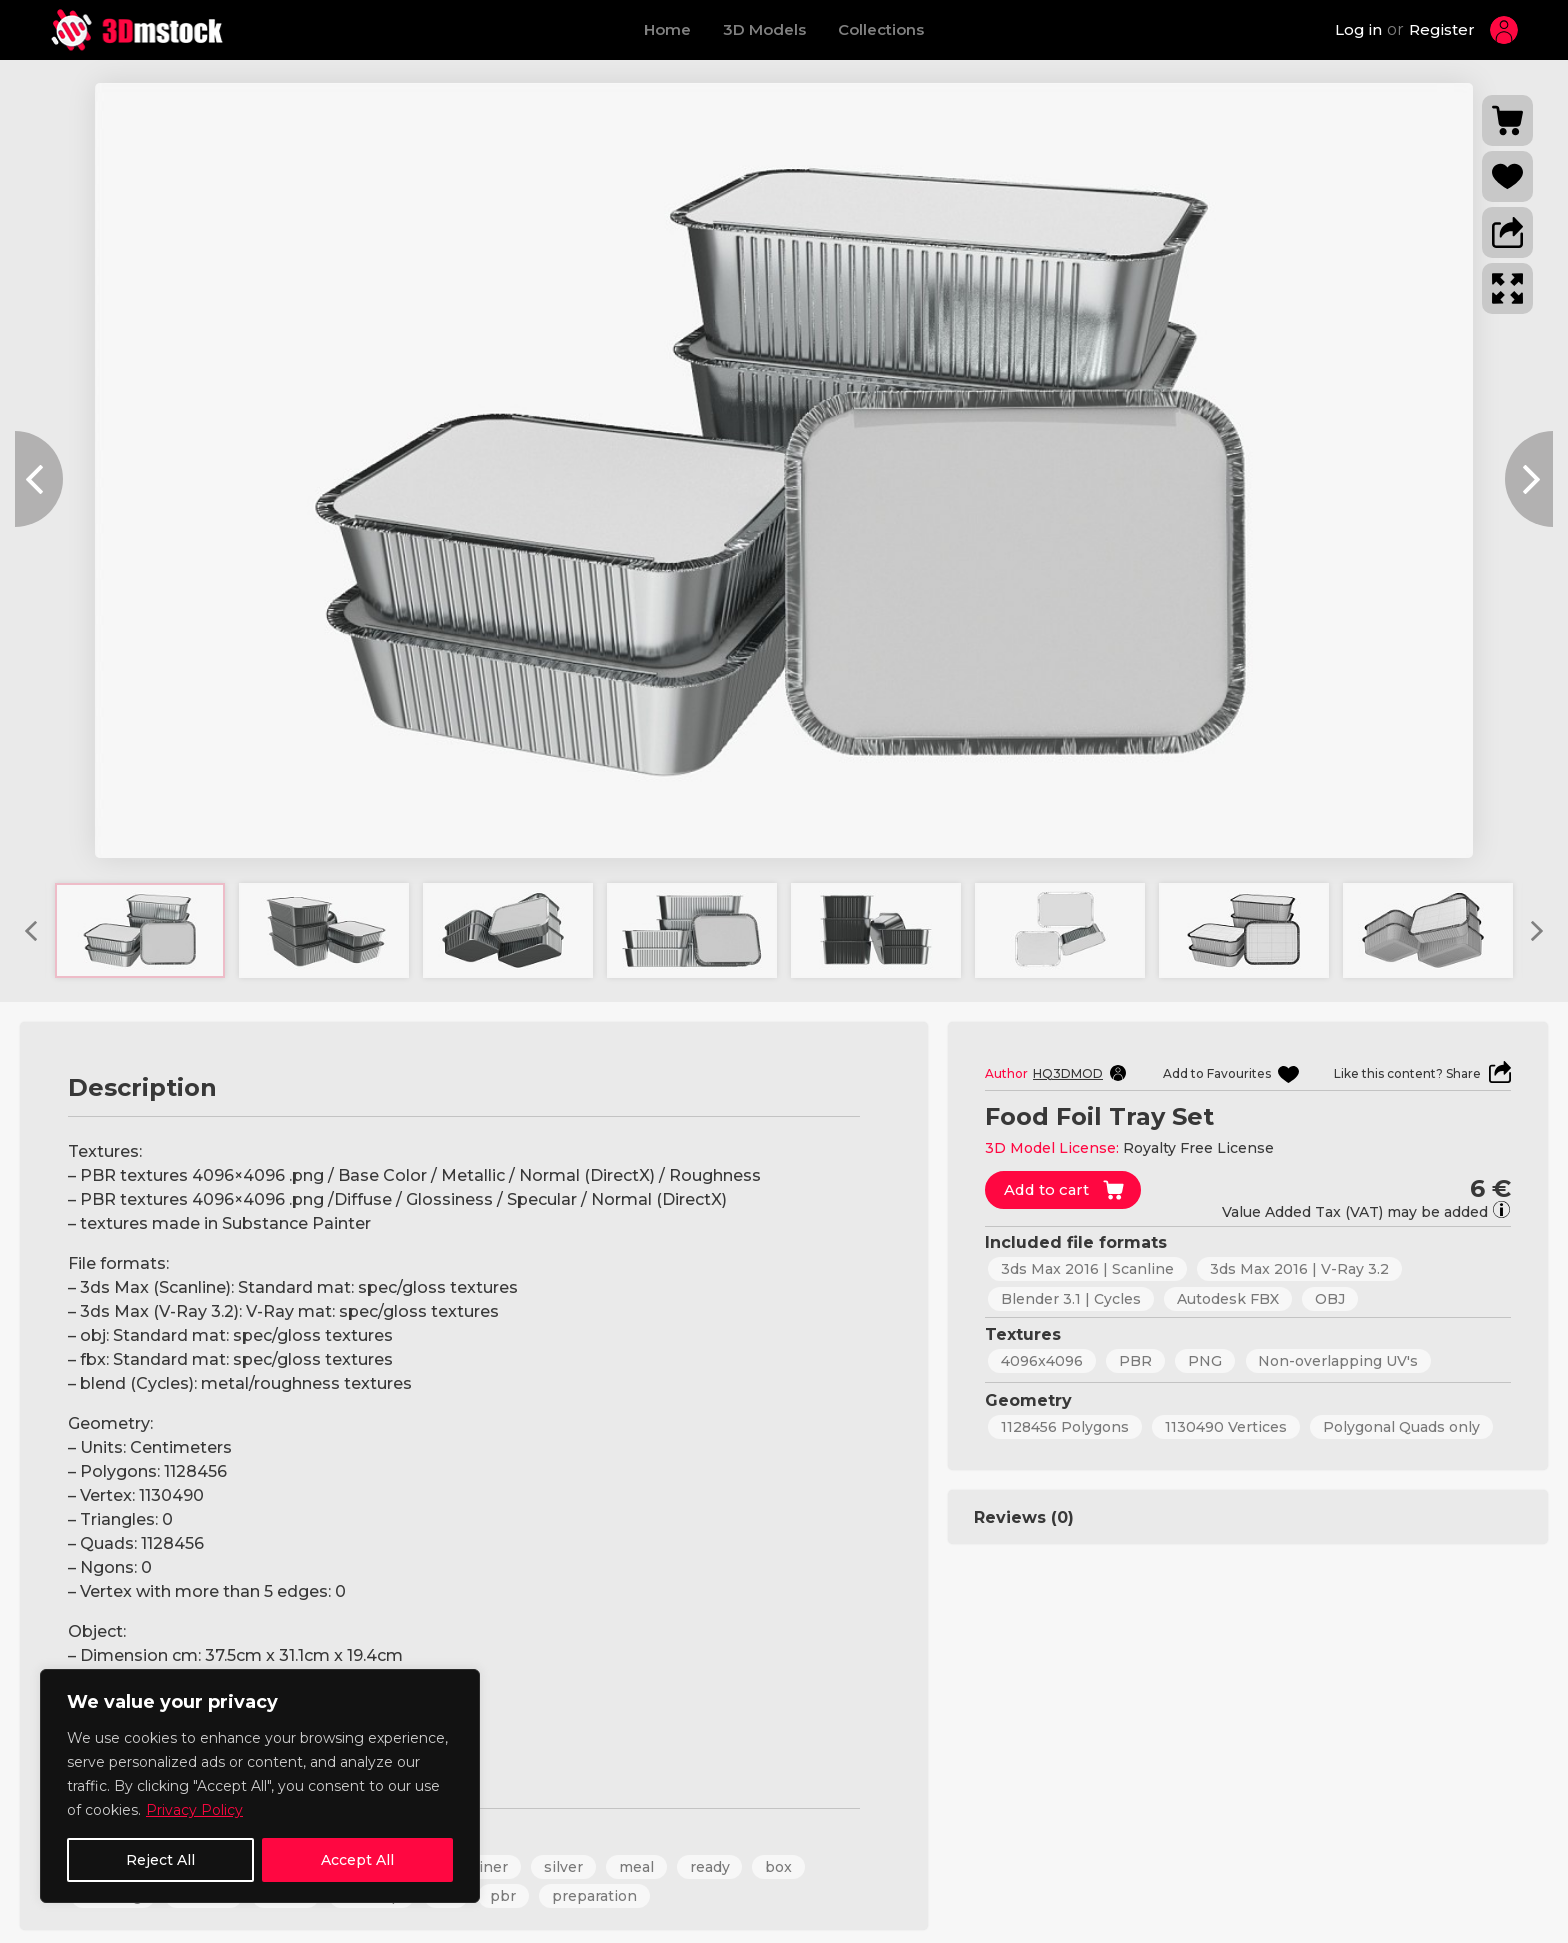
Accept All (357, 1860)
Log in (1358, 29)
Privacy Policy (194, 1810)
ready (712, 1867)
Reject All (160, 1860)
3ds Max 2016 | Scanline (1087, 1269)
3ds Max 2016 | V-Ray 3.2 (1299, 1269)
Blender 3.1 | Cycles (1071, 1298)
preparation (596, 1896)
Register (1442, 29)
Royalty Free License (1198, 1148)
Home (667, 29)
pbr (505, 1896)
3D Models (764, 29)
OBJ (1330, 1298)
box (781, 1867)
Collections (881, 29)
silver (565, 1867)
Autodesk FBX (1228, 1298)
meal (638, 1867)
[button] (1507, 232)
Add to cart (1048, 1189)
